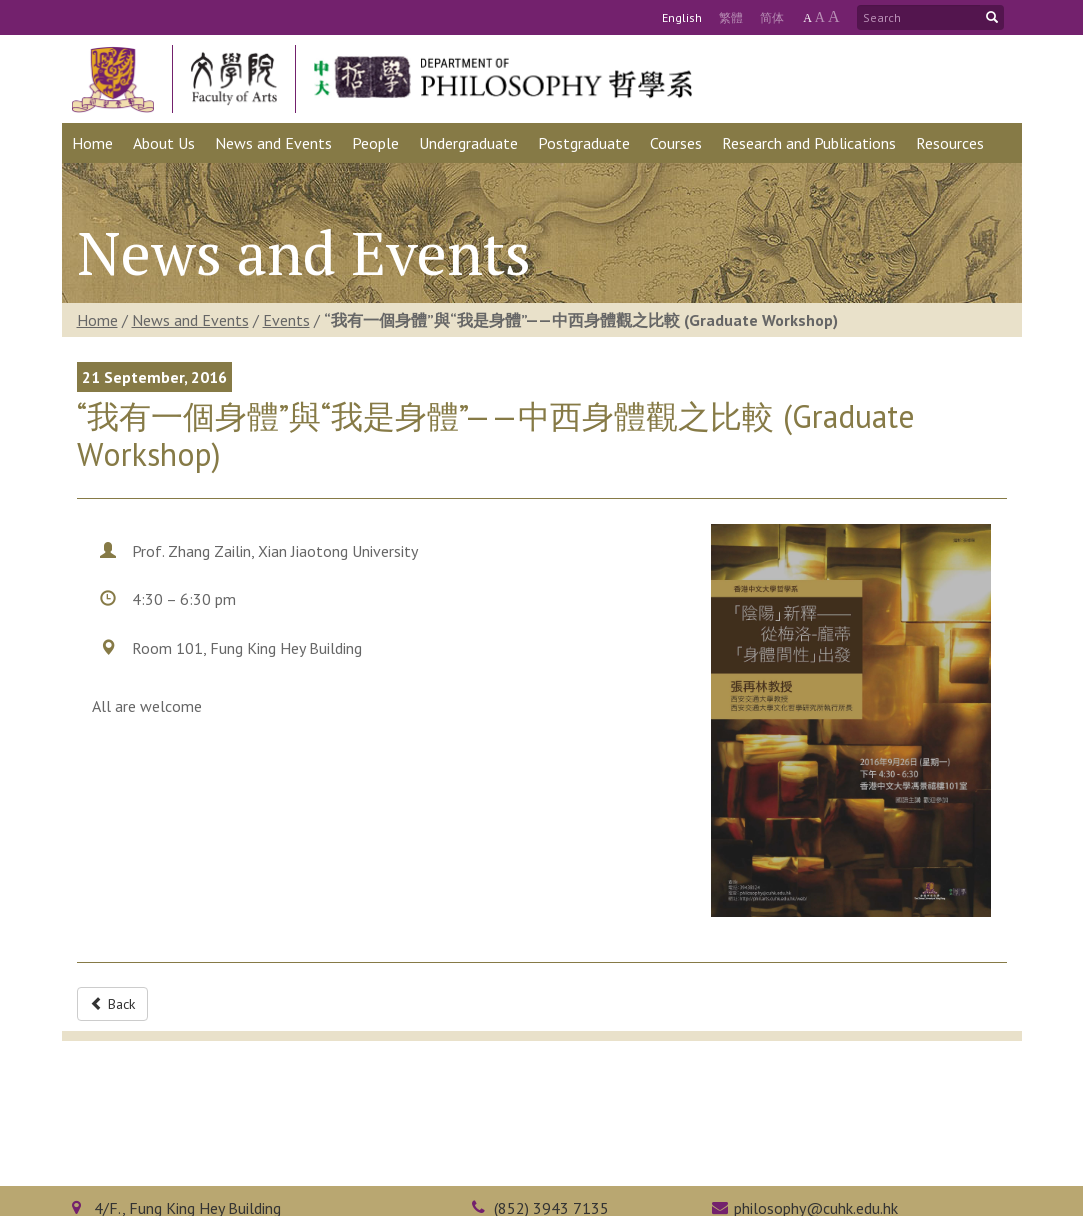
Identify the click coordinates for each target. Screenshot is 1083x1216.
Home (97, 320)
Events (286, 320)
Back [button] (112, 1004)
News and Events (190, 320)
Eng (682, 17)
